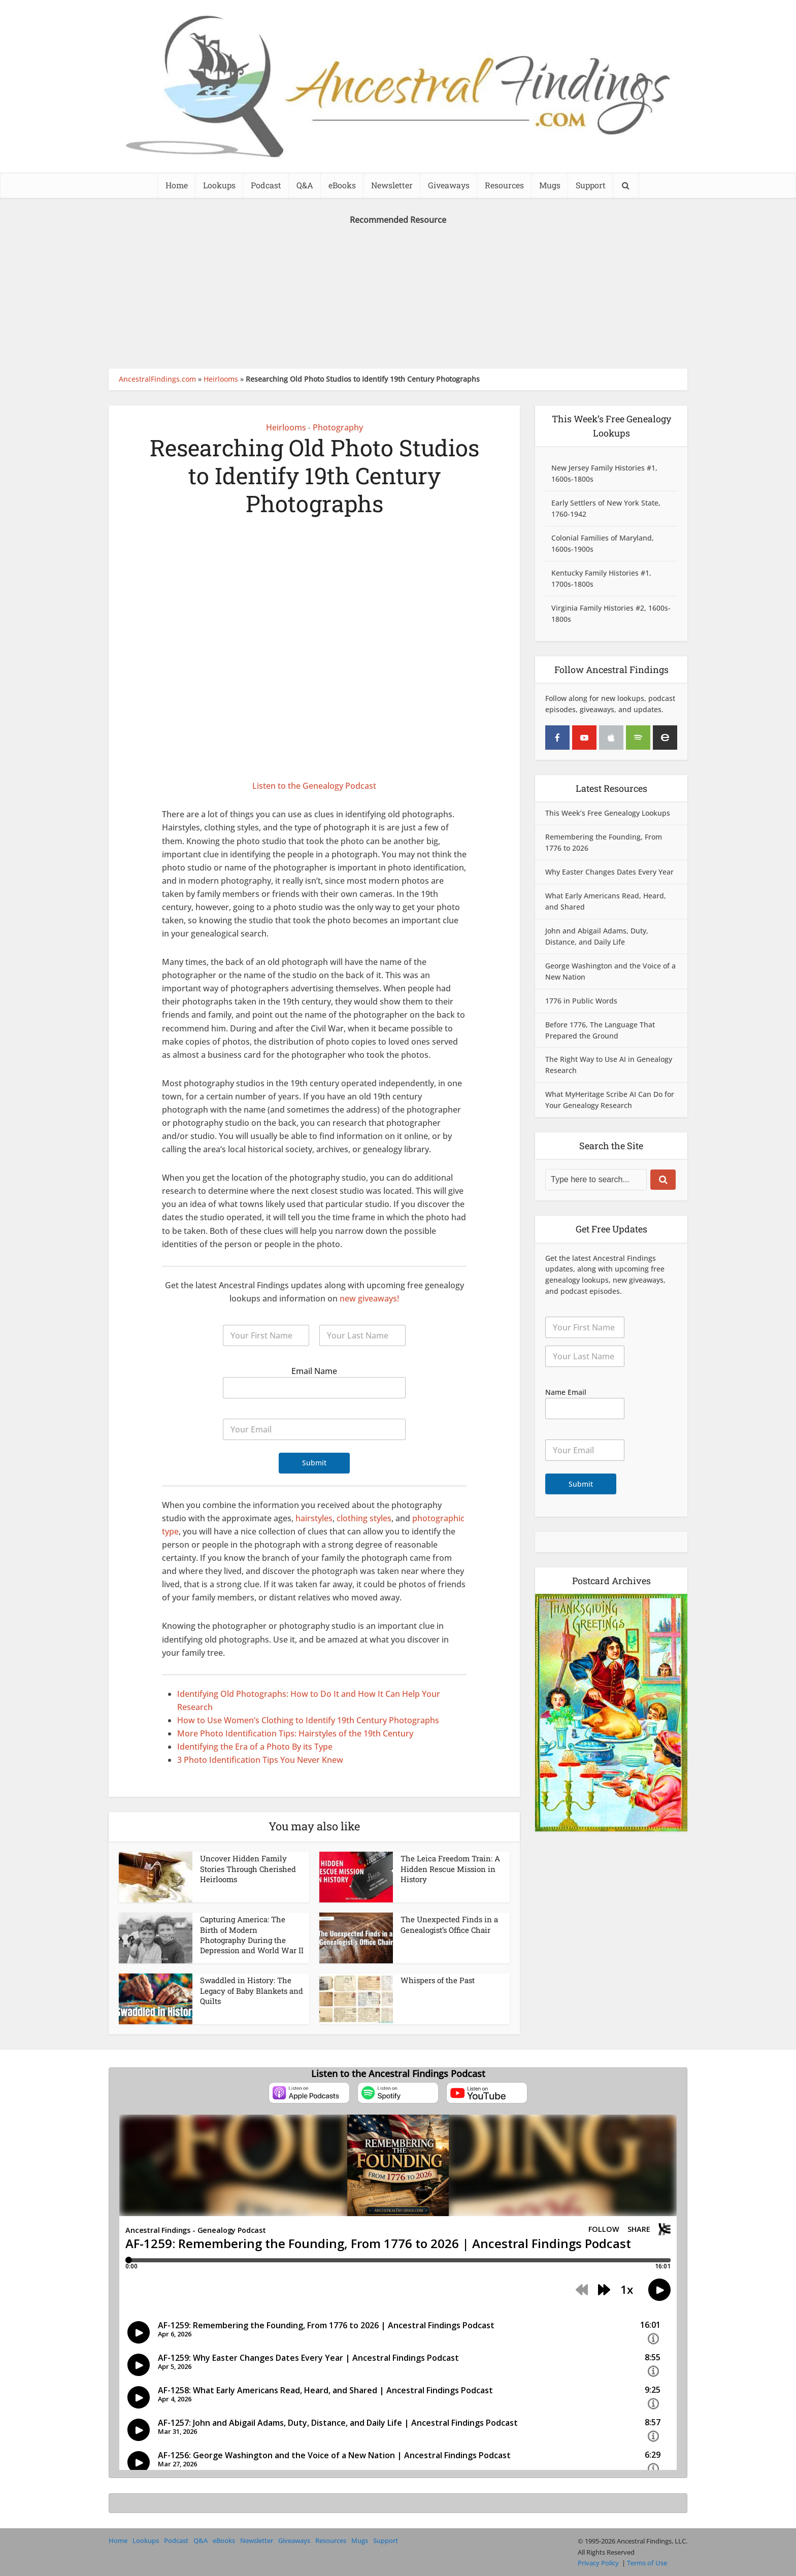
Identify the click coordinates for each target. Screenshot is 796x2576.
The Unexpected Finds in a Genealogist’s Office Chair (449, 1924)
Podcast (266, 185)
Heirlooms (221, 379)
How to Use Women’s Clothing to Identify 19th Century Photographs (308, 1720)
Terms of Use (647, 2562)
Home (176, 185)
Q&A (304, 185)
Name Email (565, 1392)
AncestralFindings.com (157, 379)
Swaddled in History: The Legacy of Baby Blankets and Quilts (251, 1990)
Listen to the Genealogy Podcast (314, 785)
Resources (504, 185)
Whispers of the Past (438, 1980)
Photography (338, 427)
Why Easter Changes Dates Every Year (609, 872)
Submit (314, 1462)
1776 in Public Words (581, 1001)
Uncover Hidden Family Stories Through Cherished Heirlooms (248, 1868)
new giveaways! (369, 1298)
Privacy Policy (598, 2562)
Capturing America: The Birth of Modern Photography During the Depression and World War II (252, 1934)
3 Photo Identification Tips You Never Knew (260, 1759)
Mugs (549, 185)
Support (591, 185)
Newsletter (392, 185)
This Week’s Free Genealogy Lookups (607, 813)
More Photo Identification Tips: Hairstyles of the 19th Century (295, 1733)
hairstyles (314, 1518)
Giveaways (449, 185)
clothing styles (364, 1518)
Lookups (219, 185)
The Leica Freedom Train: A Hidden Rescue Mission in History (450, 1868)
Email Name (314, 1371)
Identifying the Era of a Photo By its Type (255, 1746)
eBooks (342, 185)
